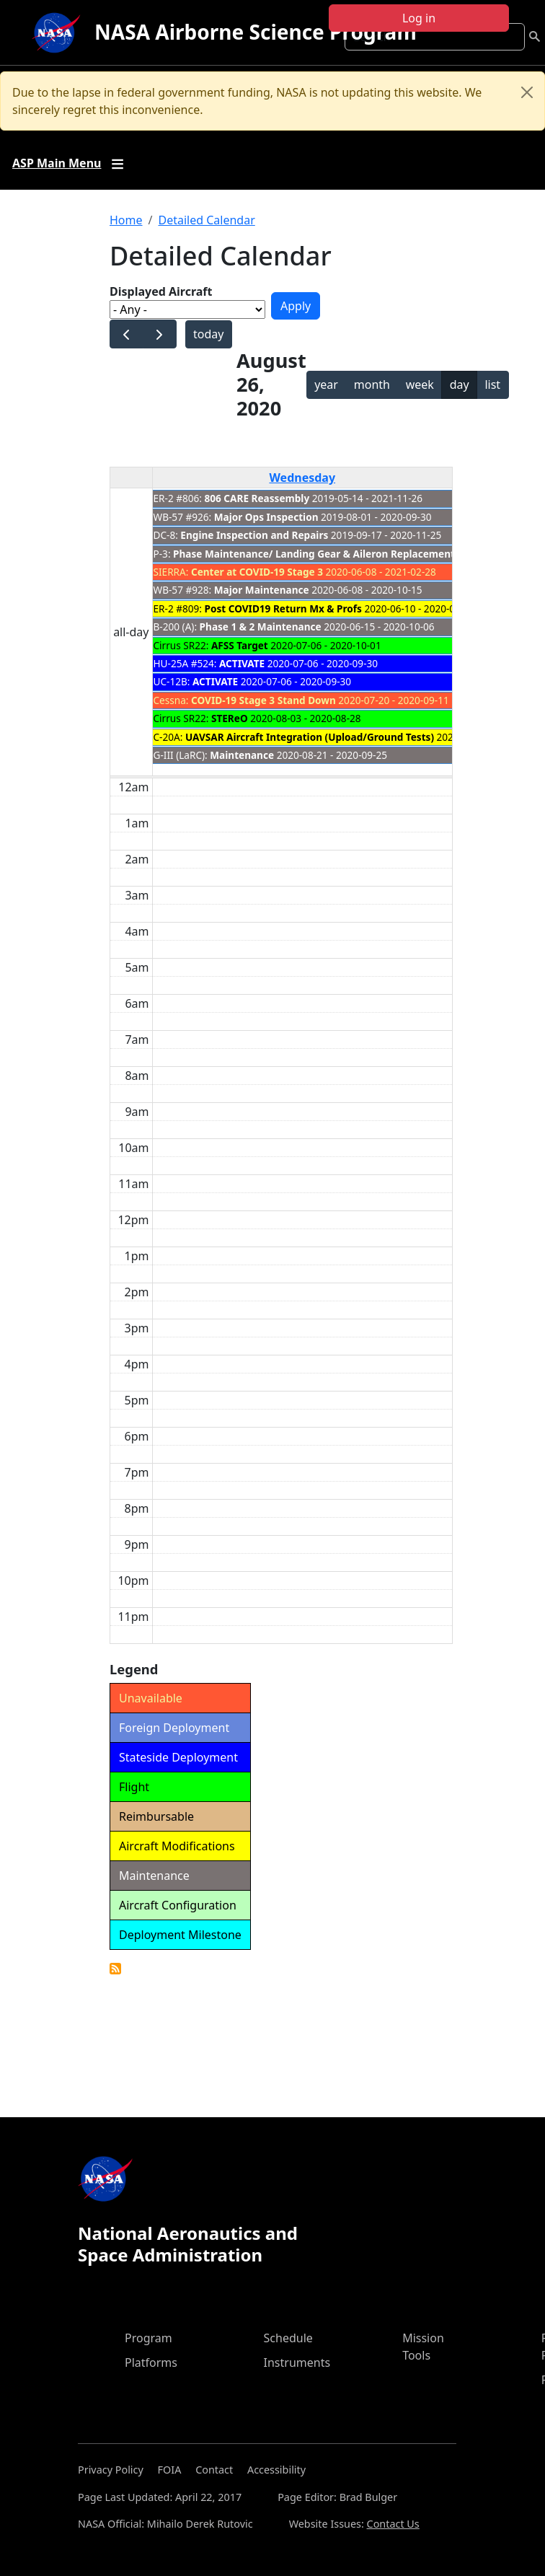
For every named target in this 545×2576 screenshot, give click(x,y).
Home (126, 220)
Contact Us (393, 2524)
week (420, 384)
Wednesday (302, 477)
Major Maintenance (261, 590)
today (208, 334)
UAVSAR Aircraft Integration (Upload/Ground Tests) (309, 737)
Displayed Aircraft (161, 291)
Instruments (297, 2362)
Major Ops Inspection (266, 517)
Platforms (151, 2362)
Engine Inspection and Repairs (254, 535)
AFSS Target (239, 645)
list (492, 384)
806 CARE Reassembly (257, 498)
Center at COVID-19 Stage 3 (257, 572)
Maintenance (242, 755)
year (326, 384)
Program (148, 2338)
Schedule (288, 2338)
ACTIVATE (242, 663)
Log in (418, 18)
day (459, 384)
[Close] (527, 92)
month (372, 384)
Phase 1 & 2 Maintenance (261, 626)
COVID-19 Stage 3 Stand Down (263, 700)
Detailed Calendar (206, 220)
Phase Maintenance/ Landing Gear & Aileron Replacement (314, 554)
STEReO (229, 718)
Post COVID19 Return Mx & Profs (283, 608)
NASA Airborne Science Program (255, 31)
